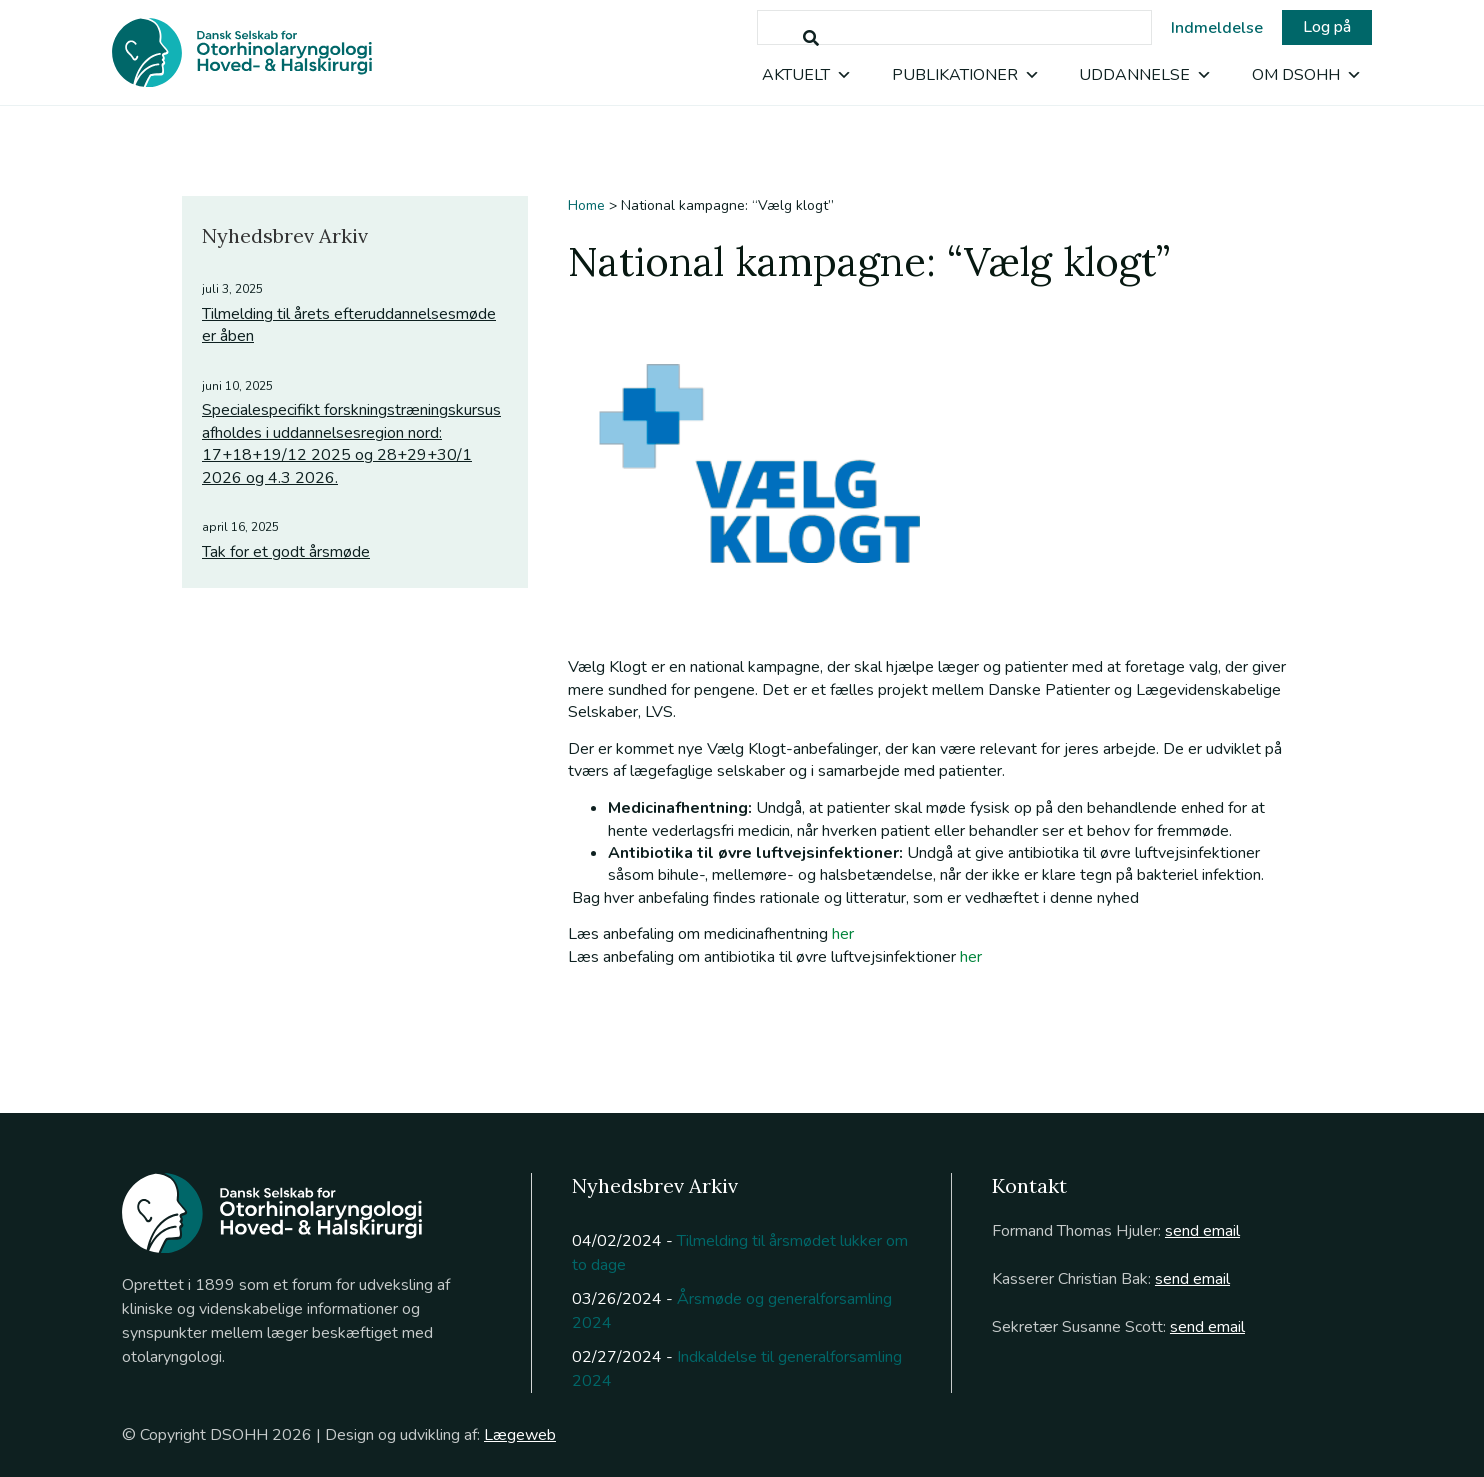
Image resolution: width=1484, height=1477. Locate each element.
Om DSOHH (1307, 75)
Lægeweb (520, 1435)
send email (1202, 1231)
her (843, 934)
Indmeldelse (1217, 28)
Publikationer (966, 75)
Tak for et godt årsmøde (286, 552)
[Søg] (811, 38)
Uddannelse (1145, 75)
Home (586, 205)
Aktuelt (807, 75)
